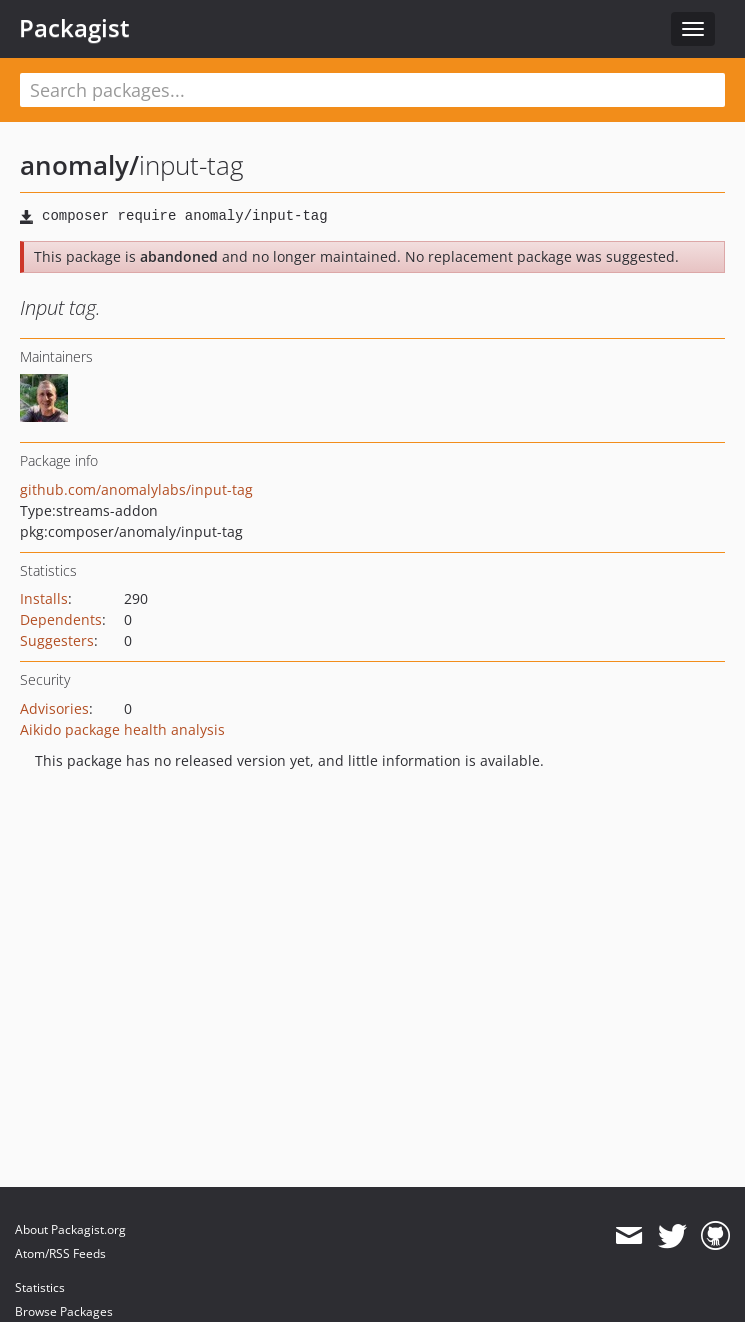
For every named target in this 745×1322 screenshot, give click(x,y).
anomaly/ (79, 165)
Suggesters (57, 640)
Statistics (40, 1287)
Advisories (54, 708)
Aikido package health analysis (122, 729)
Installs (44, 598)
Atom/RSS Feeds (60, 1253)
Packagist (74, 28)
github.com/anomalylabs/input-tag (136, 489)
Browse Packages (64, 1311)
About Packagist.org (70, 1229)
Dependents (61, 619)
